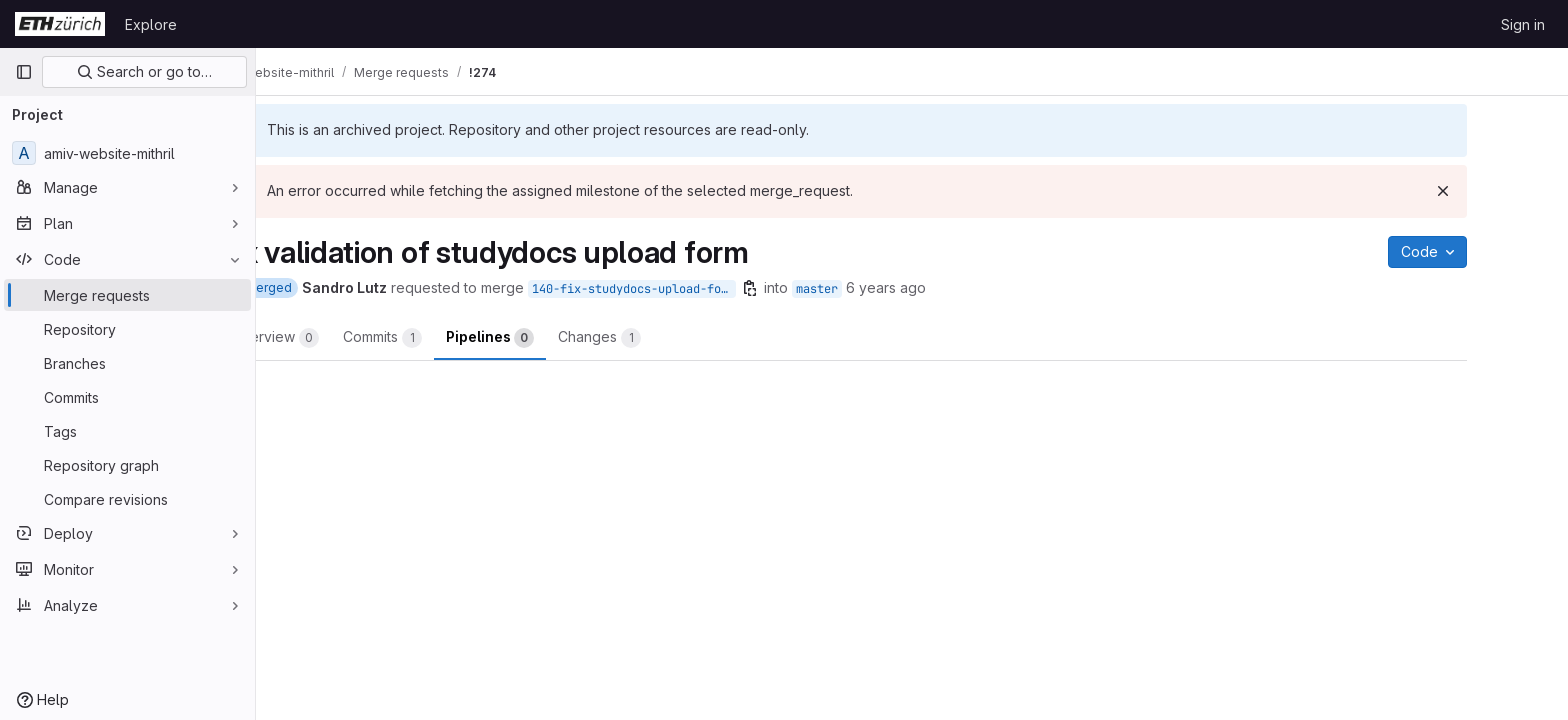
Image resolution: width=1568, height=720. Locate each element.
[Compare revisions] (127, 499)
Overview (344, 338)
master (886, 289)
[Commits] (127, 397)
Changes (668, 338)
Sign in (1523, 24)
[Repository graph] (127, 465)
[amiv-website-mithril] (127, 153)
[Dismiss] (1512, 191)
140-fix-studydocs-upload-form (702, 289)
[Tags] (127, 431)
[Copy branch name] (819, 288)
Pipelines (559, 338)
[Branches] (127, 363)
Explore (151, 24)
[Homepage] (60, 24)
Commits (451, 338)
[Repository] (127, 329)
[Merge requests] (127, 295)
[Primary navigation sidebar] (24, 72)
